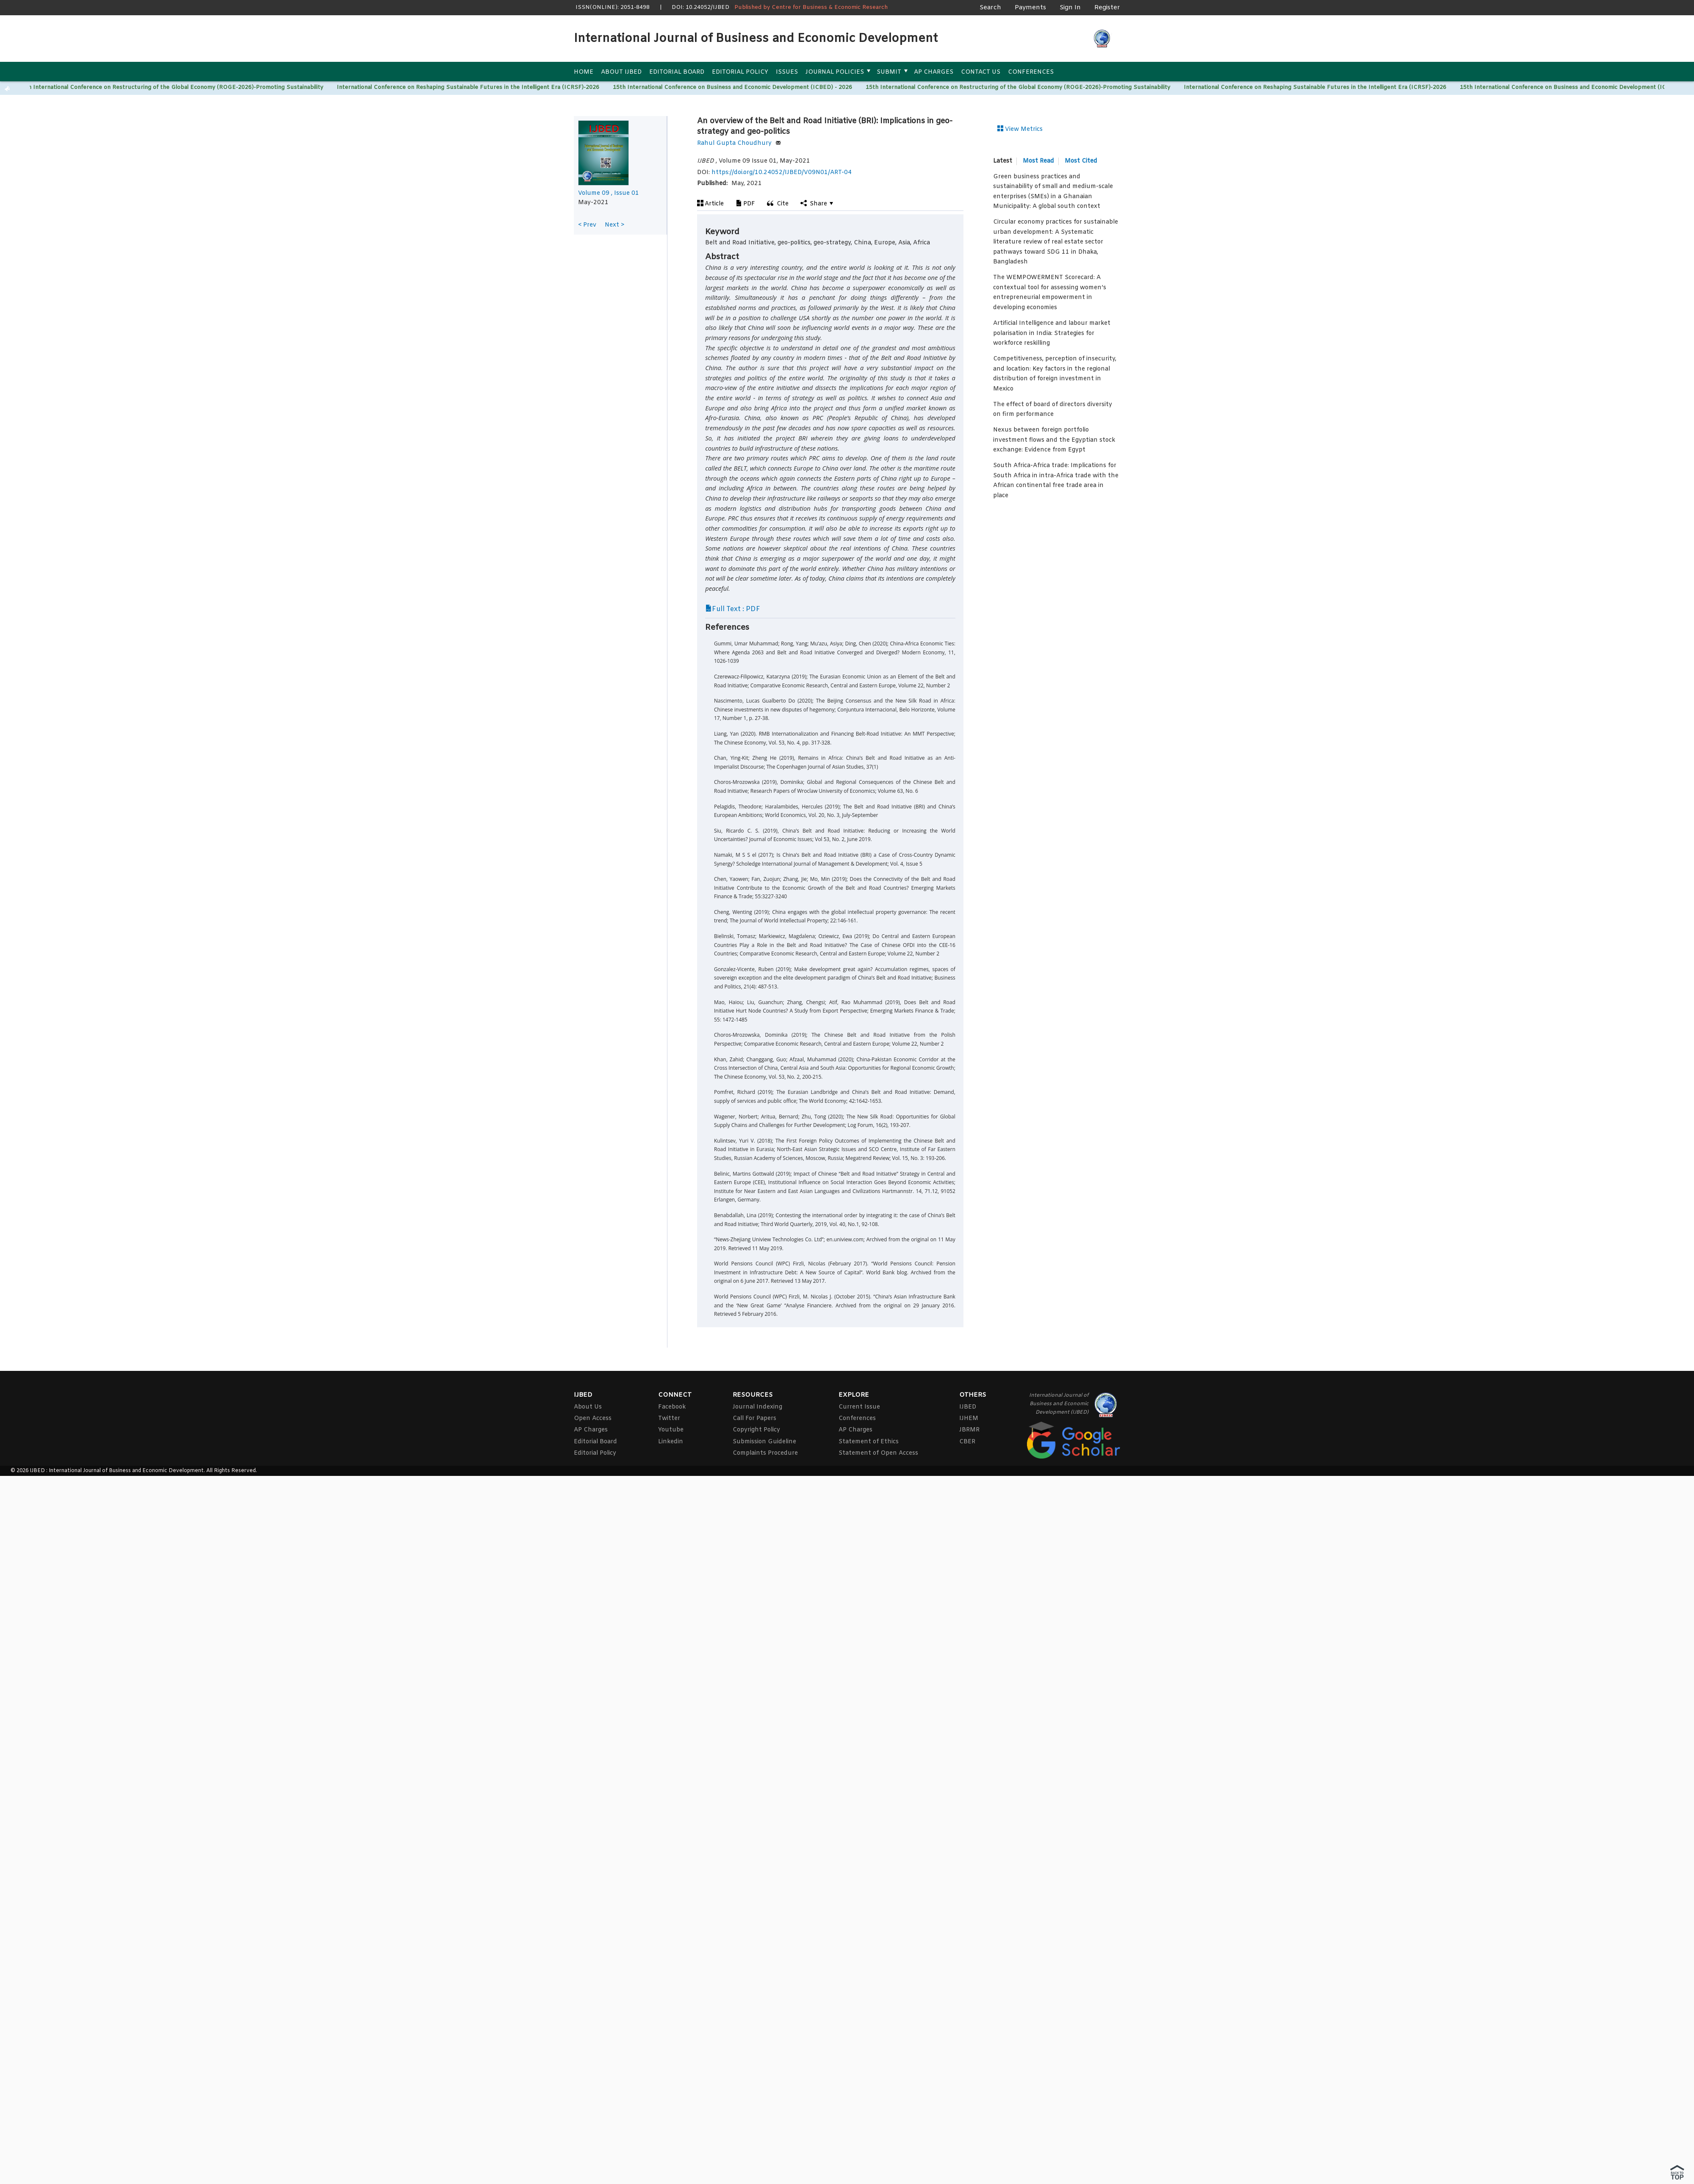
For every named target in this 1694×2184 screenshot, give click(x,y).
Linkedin (670, 1442)
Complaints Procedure (765, 1453)
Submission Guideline (764, 1442)
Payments (1030, 7)
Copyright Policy (756, 1430)
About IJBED (621, 72)
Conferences (1031, 72)
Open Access (593, 1418)
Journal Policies (834, 72)
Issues (787, 72)
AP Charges (933, 72)
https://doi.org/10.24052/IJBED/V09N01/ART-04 (781, 173)
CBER (967, 1442)
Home (583, 72)
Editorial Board (676, 72)
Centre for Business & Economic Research (830, 7)
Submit (889, 72)
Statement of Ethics (869, 1442)
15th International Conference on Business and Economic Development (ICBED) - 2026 (733, 87)
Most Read (1038, 161)
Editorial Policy (740, 72)
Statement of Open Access (878, 1453)
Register (1107, 7)
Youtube (671, 1430)
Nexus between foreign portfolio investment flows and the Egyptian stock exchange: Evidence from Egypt (1054, 440)
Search (990, 7)
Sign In (1070, 7)
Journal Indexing (757, 1407)
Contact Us (980, 72)
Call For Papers (754, 1418)
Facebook (672, 1407)
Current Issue (859, 1407)
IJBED (967, 1407)
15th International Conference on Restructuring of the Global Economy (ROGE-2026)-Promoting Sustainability (172, 87)
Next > (614, 225)
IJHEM (968, 1418)
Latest (1002, 161)
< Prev (587, 225)
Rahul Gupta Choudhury (739, 143)
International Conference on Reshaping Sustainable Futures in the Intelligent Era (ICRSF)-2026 (469, 87)
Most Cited (1081, 161)
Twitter (669, 1418)
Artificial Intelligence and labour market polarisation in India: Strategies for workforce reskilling (1051, 333)
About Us (588, 1407)
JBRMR (969, 1430)
